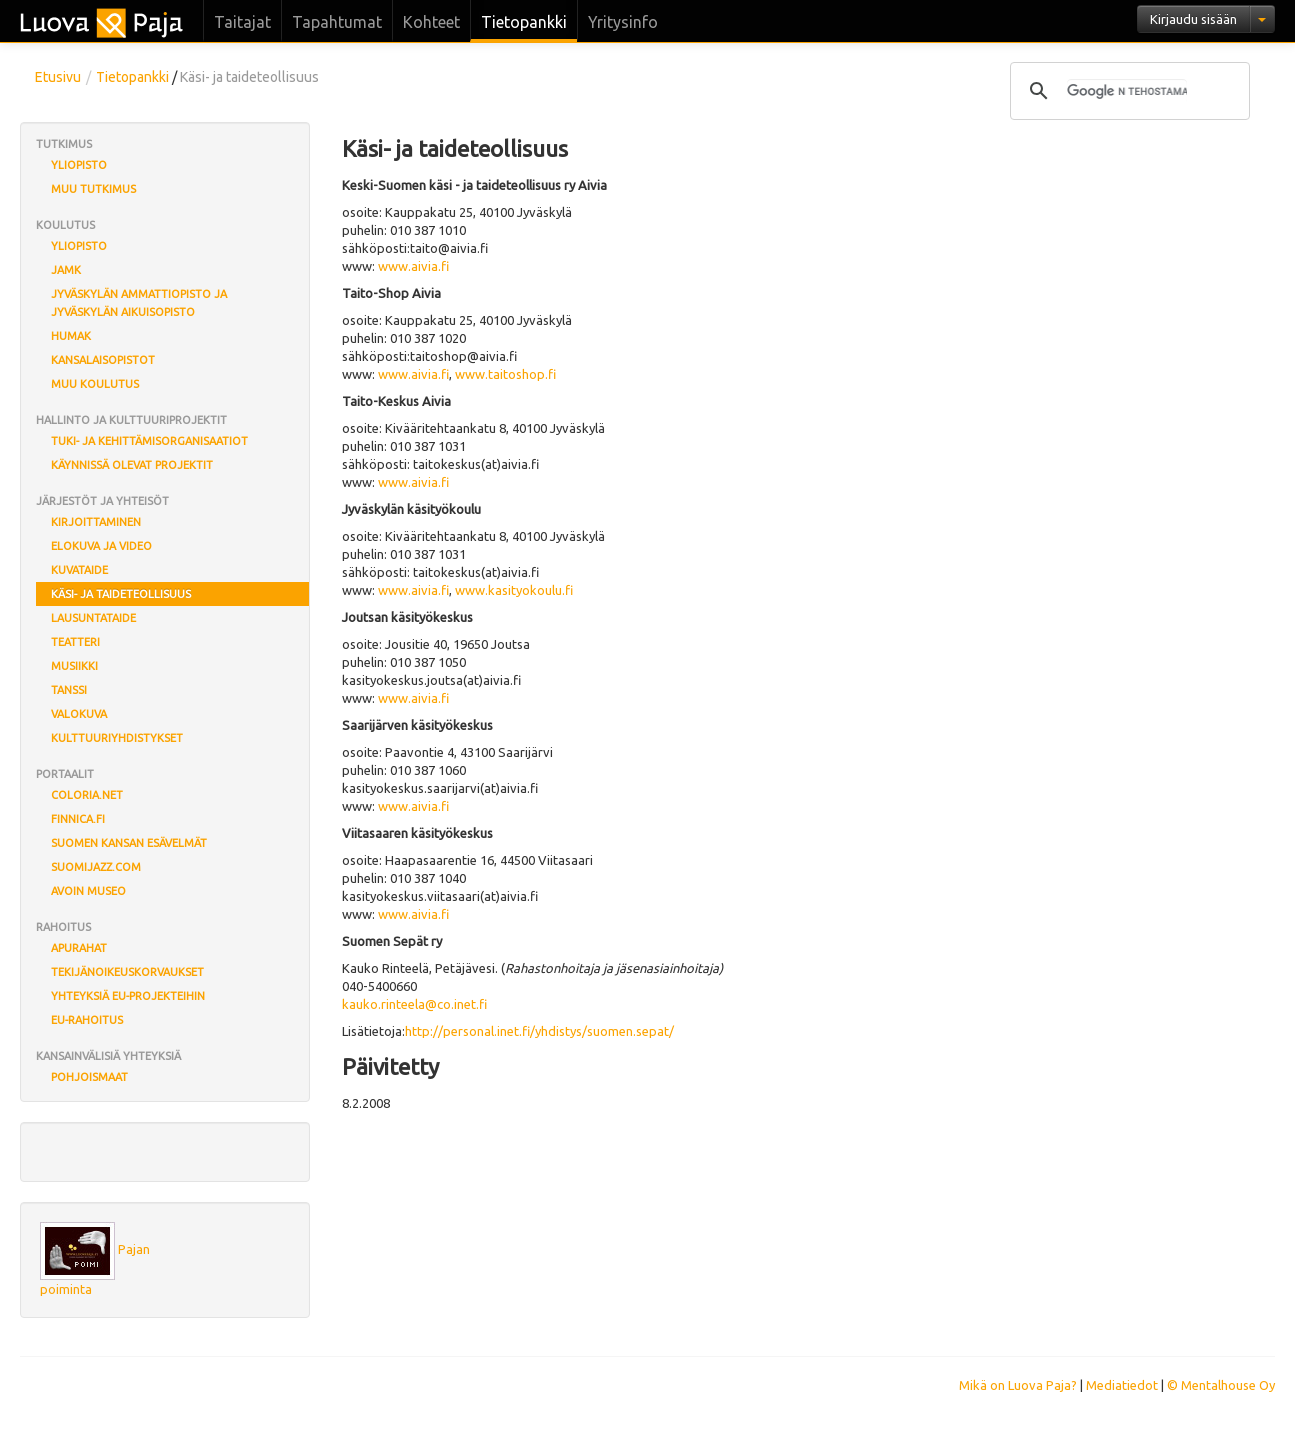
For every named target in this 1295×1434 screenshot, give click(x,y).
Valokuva (79, 714)
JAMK (66, 270)
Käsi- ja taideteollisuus (121, 594)
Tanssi (69, 690)
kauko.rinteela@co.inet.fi (414, 1004)
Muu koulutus (95, 384)
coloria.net (87, 795)
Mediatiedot (1122, 1385)
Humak (71, 336)
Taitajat (242, 22)
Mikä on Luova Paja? (1018, 1385)
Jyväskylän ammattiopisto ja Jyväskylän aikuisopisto (139, 303)
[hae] (1127, 91)
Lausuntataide (93, 618)
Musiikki (74, 666)
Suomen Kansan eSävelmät (129, 843)
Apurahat (79, 948)
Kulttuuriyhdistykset (117, 738)
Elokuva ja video (101, 546)
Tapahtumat (337, 22)
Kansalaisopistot (103, 360)
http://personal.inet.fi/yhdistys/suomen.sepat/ (539, 1031)
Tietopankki (524, 22)
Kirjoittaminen (96, 522)
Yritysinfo (623, 22)
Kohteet (431, 22)
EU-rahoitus (87, 1020)
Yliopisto (79, 165)
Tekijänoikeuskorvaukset (127, 972)
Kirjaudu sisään (1193, 19)
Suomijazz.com (96, 867)
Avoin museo (88, 891)
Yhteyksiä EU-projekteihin (128, 996)
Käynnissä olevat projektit (132, 465)
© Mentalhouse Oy (1221, 1385)
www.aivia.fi (413, 266)
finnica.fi (78, 819)
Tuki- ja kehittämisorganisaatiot (149, 441)
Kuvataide (79, 570)
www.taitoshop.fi (505, 374)
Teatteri (75, 642)
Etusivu (58, 77)
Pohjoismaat (89, 1077)
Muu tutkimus (93, 189)
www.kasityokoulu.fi (514, 590)
